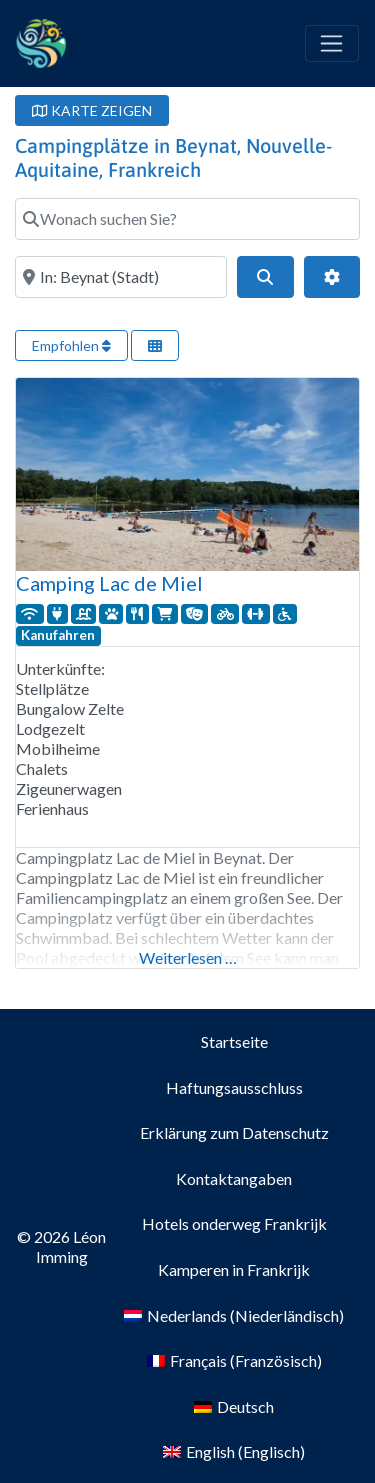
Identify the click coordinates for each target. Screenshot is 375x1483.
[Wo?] (121, 277)
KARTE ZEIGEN (92, 110)
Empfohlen (71, 345)
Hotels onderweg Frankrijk (234, 1223)
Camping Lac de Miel (109, 583)
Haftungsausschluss (234, 1087)
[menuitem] (234, 1316)
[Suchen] (265, 277)
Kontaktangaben (234, 1178)
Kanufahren (58, 635)
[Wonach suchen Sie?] (187, 219)
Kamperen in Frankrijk (234, 1269)
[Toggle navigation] (332, 44)
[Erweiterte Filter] (332, 277)
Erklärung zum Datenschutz (234, 1132)
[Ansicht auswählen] (155, 345)
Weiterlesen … (188, 957)
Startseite (234, 1041)
